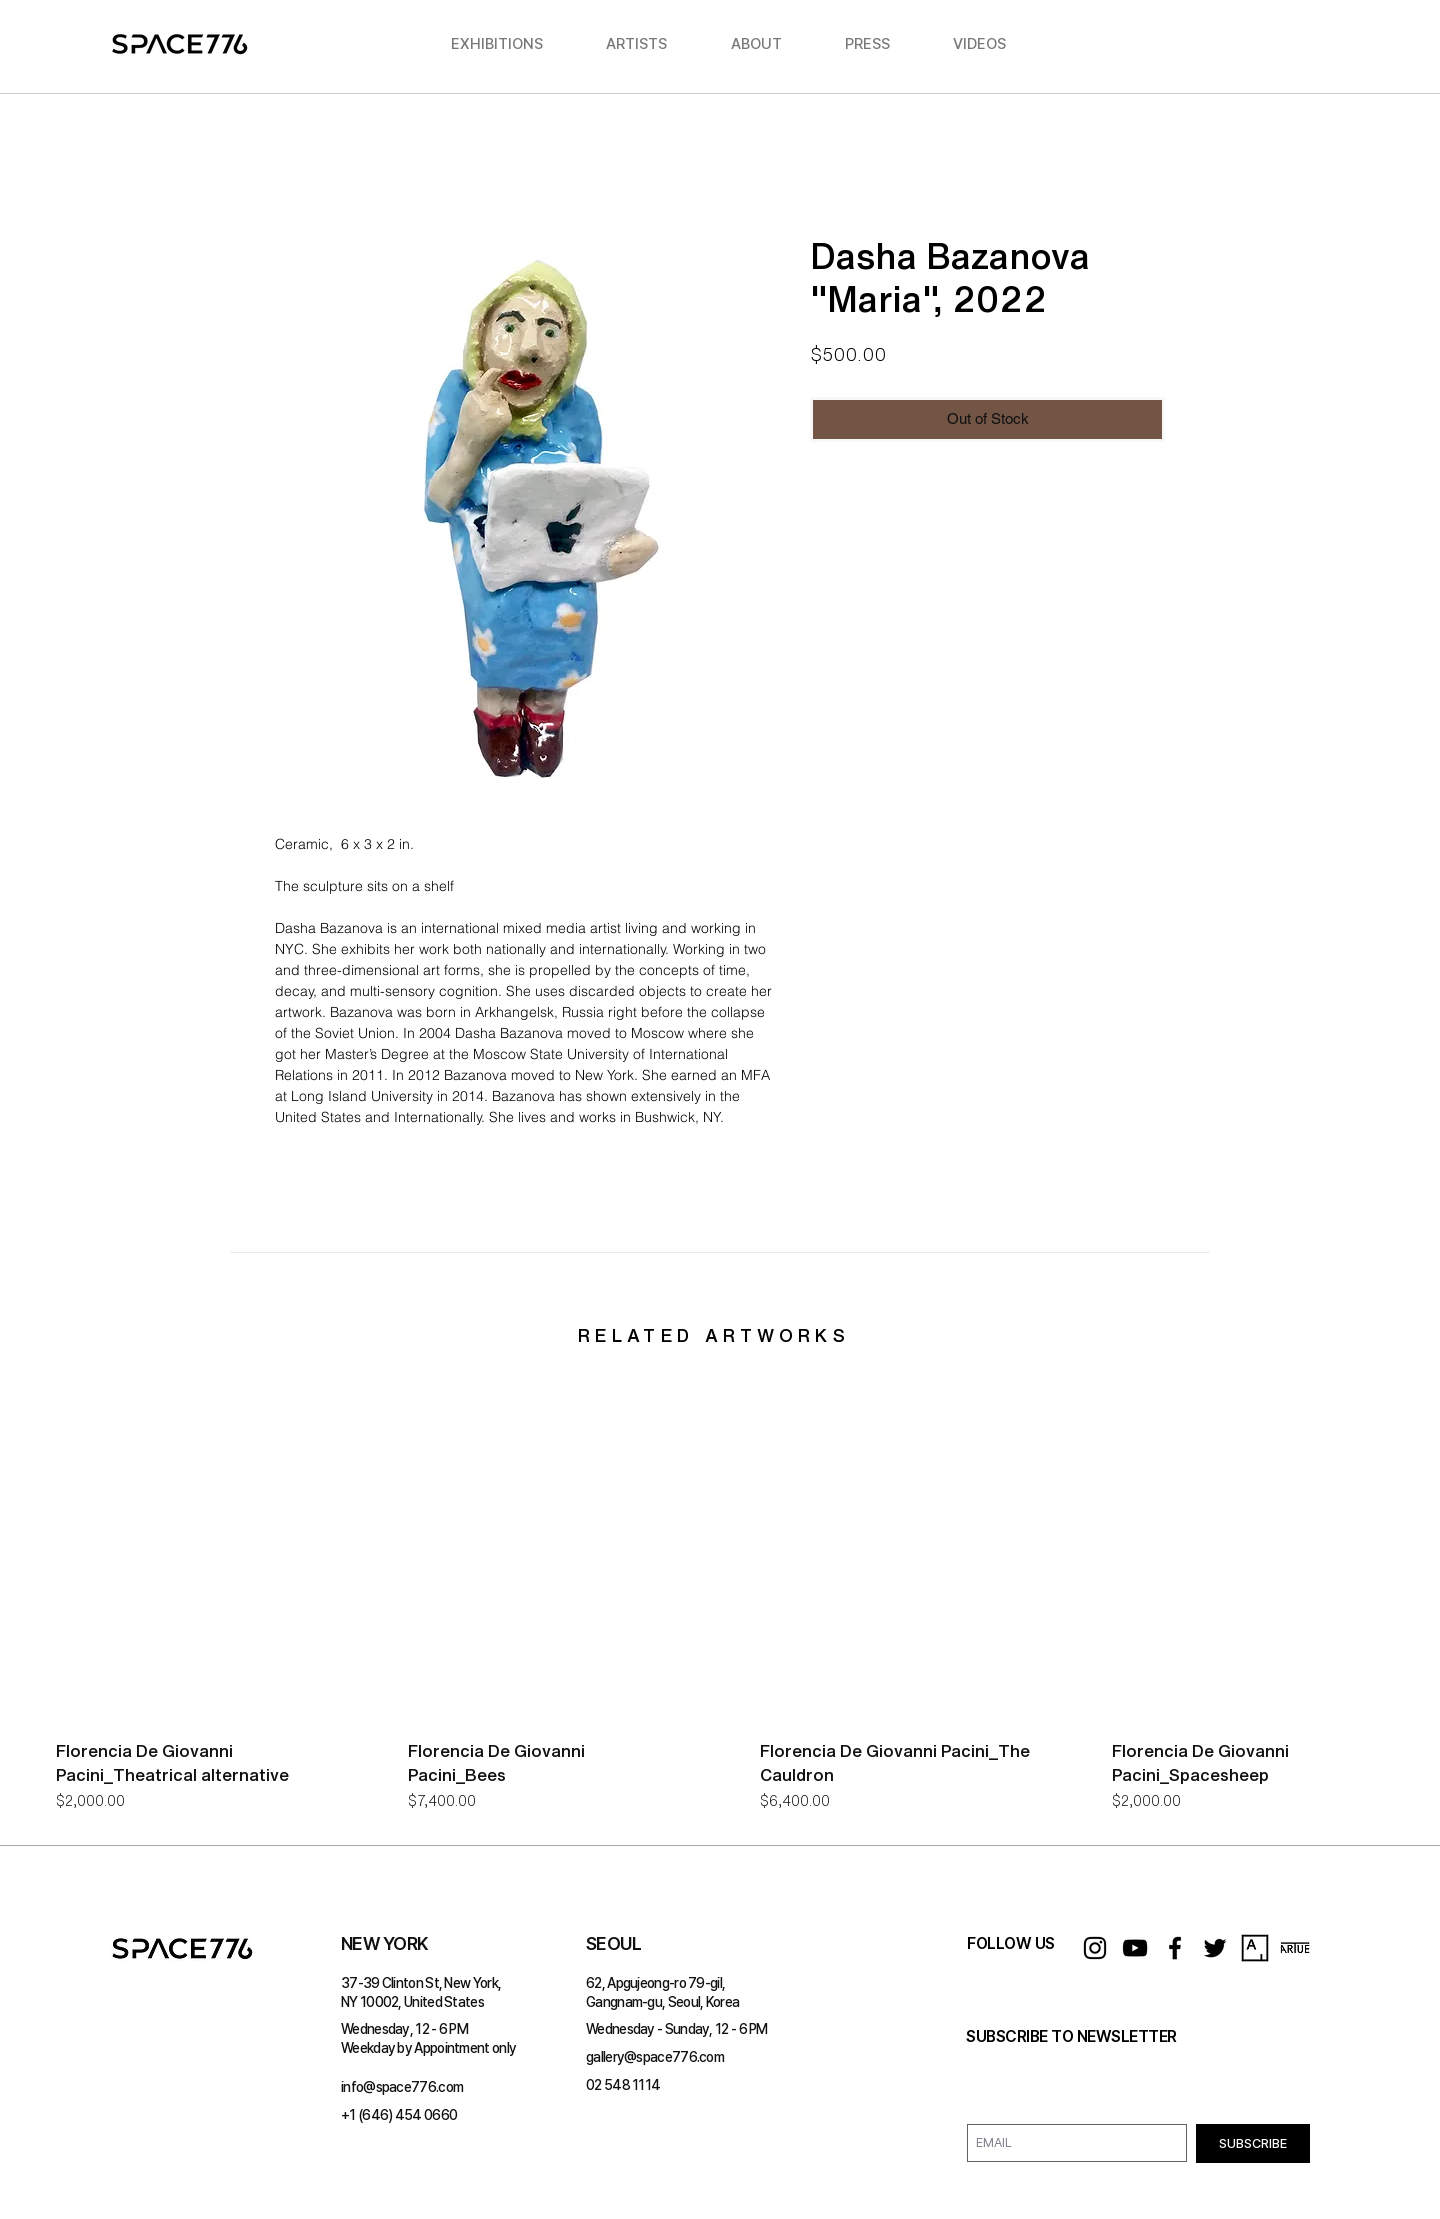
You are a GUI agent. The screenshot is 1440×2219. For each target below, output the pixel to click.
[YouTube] (1135, 1948)
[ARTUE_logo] (1295, 1948)
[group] (720, 1624)
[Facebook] (1175, 1948)
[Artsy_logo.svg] (1255, 1948)
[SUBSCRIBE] (1253, 2143)
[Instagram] (1095, 1948)
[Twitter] (1215, 1948)
